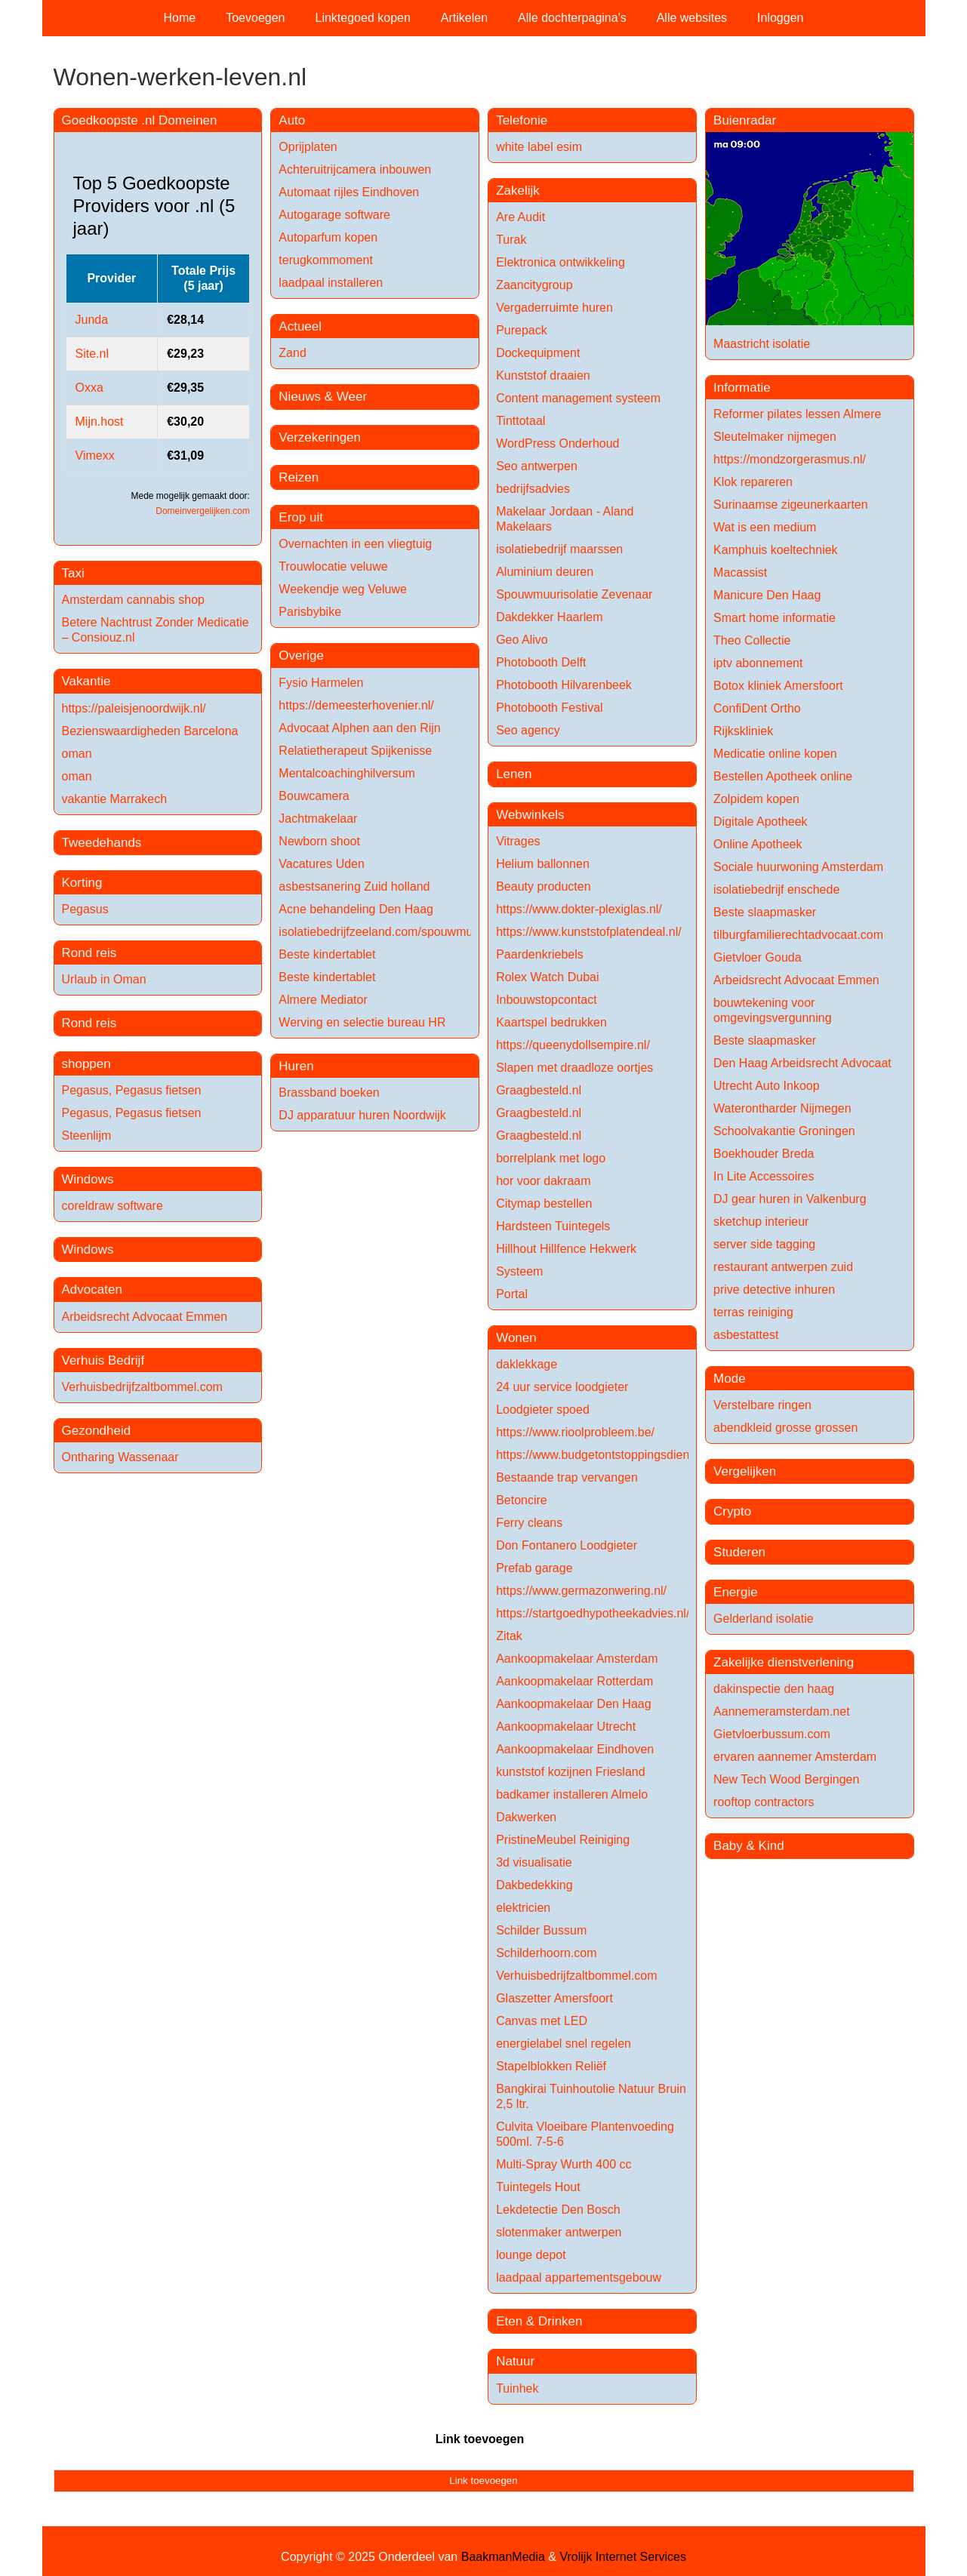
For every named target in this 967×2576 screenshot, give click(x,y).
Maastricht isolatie (761, 343)
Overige (301, 655)
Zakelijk (518, 190)
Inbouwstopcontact (546, 999)
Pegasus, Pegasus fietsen (132, 1090)
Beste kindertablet (327, 954)
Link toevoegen (480, 2439)
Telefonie (521, 120)
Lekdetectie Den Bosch (558, 2209)
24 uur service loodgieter (562, 1386)
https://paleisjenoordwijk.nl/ (134, 708)
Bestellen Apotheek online (782, 776)
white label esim (539, 146)
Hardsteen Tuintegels (553, 1226)
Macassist (740, 572)
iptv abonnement (757, 663)
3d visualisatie (534, 1862)
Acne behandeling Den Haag (356, 909)
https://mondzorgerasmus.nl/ (789, 459)
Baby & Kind (748, 1846)
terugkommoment (326, 260)
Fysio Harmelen (321, 682)
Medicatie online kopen (775, 753)
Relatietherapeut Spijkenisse (355, 750)
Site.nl (92, 353)
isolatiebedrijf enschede (776, 889)
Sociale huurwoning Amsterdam (798, 866)
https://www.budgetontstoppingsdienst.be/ (607, 1454)
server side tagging (764, 1244)
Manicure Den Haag (767, 595)
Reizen (299, 477)
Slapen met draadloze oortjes (574, 1067)
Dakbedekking (534, 1885)
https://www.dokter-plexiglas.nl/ (579, 909)
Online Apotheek (757, 844)
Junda (92, 319)
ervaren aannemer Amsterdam (794, 1756)
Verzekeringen (320, 437)
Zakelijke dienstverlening (783, 1662)
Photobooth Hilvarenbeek (564, 685)
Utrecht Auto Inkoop (766, 1085)
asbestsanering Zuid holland (354, 886)
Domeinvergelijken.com (203, 511)
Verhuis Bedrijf (103, 1360)
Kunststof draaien (543, 375)
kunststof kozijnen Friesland (570, 1771)
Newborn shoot (319, 841)
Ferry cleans (529, 1522)
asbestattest (745, 1334)
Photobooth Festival (549, 707)
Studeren (739, 1552)
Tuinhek (517, 2388)
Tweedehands (102, 843)
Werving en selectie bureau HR (362, 1022)
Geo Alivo (521, 639)
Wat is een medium (764, 527)
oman (77, 753)
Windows (88, 1179)
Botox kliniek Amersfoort (778, 685)
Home (180, 17)
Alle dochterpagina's (572, 17)
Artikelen (464, 17)
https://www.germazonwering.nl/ (581, 1590)
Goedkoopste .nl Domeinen (139, 120)
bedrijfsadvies (533, 488)
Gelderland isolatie (763, 1618)
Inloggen (780, 17)
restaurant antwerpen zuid (783, 1266)
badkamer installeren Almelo (572, 1794)
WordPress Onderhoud (557, 443)
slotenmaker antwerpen (558, 2232)
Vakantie (86, 681)
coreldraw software (112, 1205)
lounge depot (531, 2254)
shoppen (86, 1064)
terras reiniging (753, 1312)
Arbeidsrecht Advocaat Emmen (145, 1316)
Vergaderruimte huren (554, 307)
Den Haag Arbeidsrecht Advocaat (802, 1063)
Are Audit (520, 217)
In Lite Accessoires (763, 1176)
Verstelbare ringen (762, 1405)
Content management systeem (578, 398)
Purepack (521, 330)
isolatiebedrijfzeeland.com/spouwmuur (381, 931)
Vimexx (95, 455)
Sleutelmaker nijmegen (774, 436)
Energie (735, 1592)
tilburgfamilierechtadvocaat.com (798, 934)
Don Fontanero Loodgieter (566, 1545)
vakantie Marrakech (115, 798)
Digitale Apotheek (760, 821)
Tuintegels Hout (538, 2187)
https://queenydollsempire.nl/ (573, 1045)
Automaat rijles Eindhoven (349, 192)
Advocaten (92, 1289)
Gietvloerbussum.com (771, 1734)
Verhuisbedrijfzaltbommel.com (142, 1386)
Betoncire (521, 1500)
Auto (292, 120)
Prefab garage (534, 1568)
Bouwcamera (314, 795)
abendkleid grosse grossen (785, 1427)
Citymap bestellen (544, 1203)
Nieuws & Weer (323, 396)
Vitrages (518, 841)
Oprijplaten (308, 146)
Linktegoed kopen (363, 17)
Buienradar (744, 120)
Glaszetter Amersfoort (554, 1998)
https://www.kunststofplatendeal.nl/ (588, 931)
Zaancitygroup (534, 285)
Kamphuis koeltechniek (775, 549)
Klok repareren (753, 481)
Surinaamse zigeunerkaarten (790, 504)
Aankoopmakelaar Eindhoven (575, 1749)
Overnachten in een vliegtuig (355, 543)
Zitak (509, 1636)
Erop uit (301, 517)
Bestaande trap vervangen (567, 1477)
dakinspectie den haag (773, 1688)
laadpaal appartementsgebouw (578, 2277)
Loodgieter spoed (543, 1409)
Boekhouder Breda (763, 1153)
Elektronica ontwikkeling (560, 262)
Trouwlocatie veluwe (333, 566)
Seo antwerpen (536, 466)
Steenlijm (87, 1135)
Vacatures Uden (322, 863)
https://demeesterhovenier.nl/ (356, 705)
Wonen (516, 1338)
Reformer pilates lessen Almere (797, 414)
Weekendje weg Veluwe (343, 589)
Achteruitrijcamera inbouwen (355, 169)
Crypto (732, 1511)
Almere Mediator (323, 999)
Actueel (300, 326)
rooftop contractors (763, 1802)
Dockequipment (538, 352)
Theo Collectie (751, 640)
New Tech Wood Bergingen (786, 1779)
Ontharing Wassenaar (120, 1457)
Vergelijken (744, 1471)
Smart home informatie (774, 617)
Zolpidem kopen (756, 798)
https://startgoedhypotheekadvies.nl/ (592, 1613)
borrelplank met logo (550, 1158)
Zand (292, 352)
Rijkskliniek (743, 731)
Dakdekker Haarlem (549, 617)
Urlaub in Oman (104, 979)
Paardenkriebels (540, 954)
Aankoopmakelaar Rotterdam (574, 1681)
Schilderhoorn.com (546, 1953)
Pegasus (85, 909)
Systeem (519, 1271)
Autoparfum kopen (328, 237)
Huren (296, 1066)
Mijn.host (99, 421)
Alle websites (692, 17)
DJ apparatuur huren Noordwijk (362, 1115)
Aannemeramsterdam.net (781, 1711)
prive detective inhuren (774, 1289)
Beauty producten (543, 886)
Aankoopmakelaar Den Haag (573, 1703)
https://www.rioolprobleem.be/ (575, 1432)
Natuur (515, 2361)
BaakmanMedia (503, 2556)
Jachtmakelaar (318, 818)
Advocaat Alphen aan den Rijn (359, 728)
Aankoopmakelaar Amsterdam (576, 1658)
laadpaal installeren (331, 282)
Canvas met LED (541, 2020)
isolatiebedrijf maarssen (559, 549)
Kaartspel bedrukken (551, 1022)
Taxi (73, 573)
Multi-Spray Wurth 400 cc (563, 2164)
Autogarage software (334, 214)
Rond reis (89, 953)
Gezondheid (96, 1430)
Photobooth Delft (541, 662)
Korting (82, 883)
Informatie (742, 387)
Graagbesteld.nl (538, 1090)
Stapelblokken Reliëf (551, 2066)
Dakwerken (526, 1817)
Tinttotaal (520, 420)
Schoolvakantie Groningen (784, 1131)
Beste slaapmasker (764, 912)
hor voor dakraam (543, 1180)
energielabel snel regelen (563, 2043)
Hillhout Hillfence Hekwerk (566, 1248)
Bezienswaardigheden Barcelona (150, 731)
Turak (511, 239)
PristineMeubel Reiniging (563, 1839)
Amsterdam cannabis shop (133, 599)
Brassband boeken (329, 1092)
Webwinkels (530, 815)
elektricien (523, 1907)
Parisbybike (310, 611)
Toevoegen (255, 17)
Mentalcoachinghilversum (347, 773)
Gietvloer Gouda (757, 957)
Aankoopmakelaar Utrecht (566, 1726)
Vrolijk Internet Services (622, 2556)
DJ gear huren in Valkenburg (790, 1199)
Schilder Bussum (541, 1930)
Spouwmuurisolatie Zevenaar (574, 594)
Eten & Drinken (539, 2321)
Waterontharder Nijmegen (782, 1108)
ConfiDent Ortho (757, 708)
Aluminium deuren (544, 571)
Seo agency (528, 730)
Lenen (513, 774)
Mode (729, 1378)
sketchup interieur (760, 1221)
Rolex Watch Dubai (547, 977)
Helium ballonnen (543, 863)
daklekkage (526, 1364)
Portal (512, 1294)
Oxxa (89, 387)
